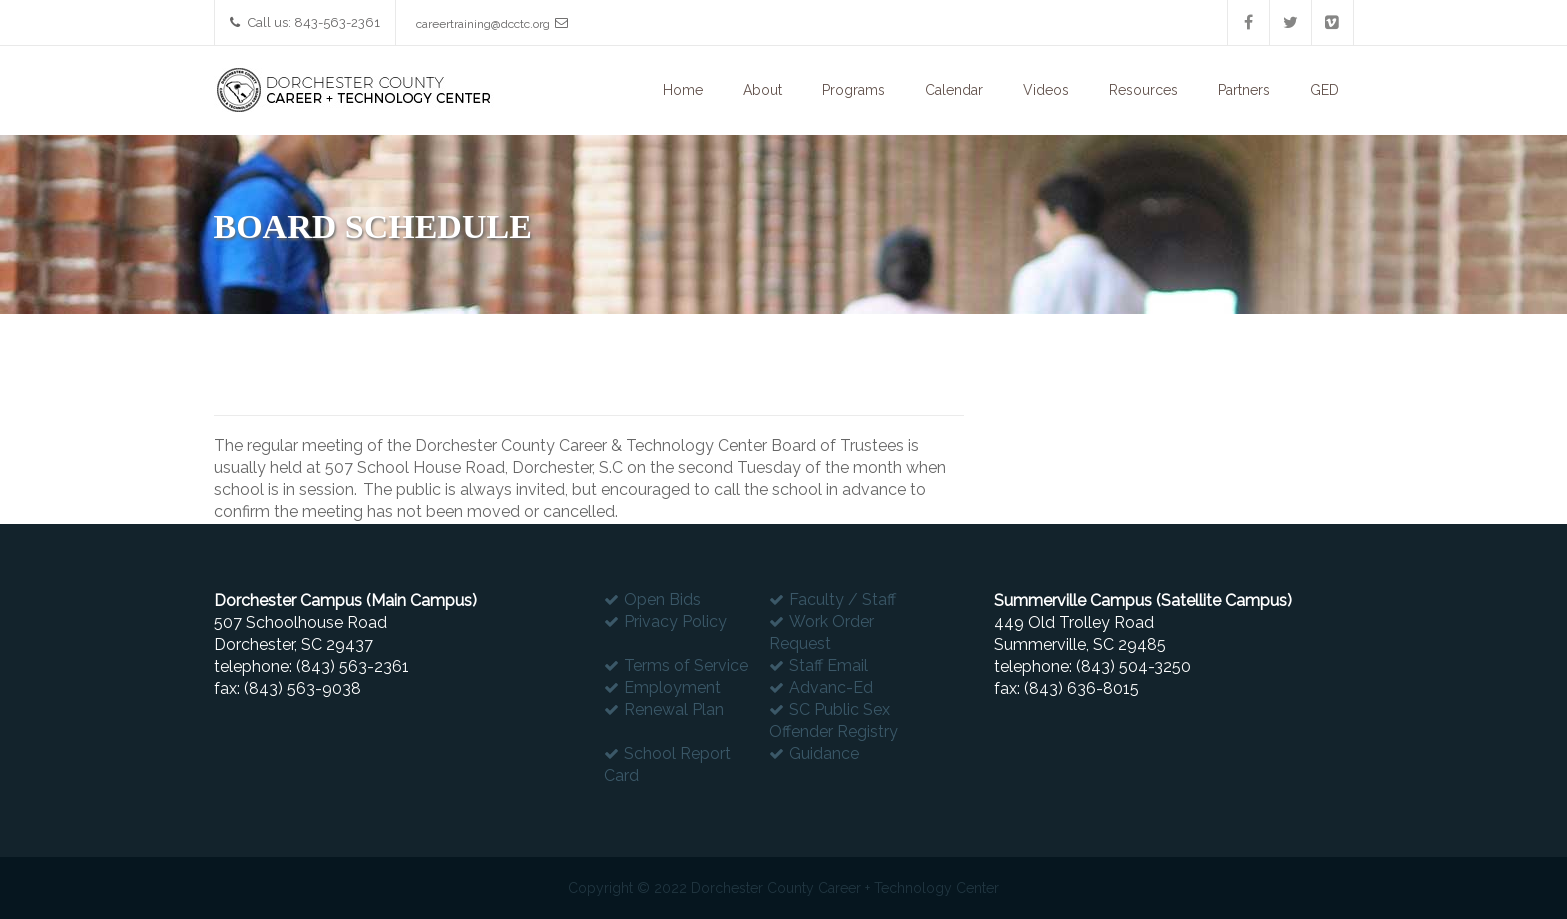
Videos (1046, 90)
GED (1324, 90)
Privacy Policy (675, 621)
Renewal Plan (674, 709)
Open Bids (662, 599)
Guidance (824, 753)
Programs (853, 90)
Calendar (954, 90)
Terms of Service (686, 665)
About (762, 90)
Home (683, 90)
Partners (1244, 90)
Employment (672, 687)
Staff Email (828, 665)
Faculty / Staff (842, 599)
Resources (1143, 90)
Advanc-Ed (831, 687)
